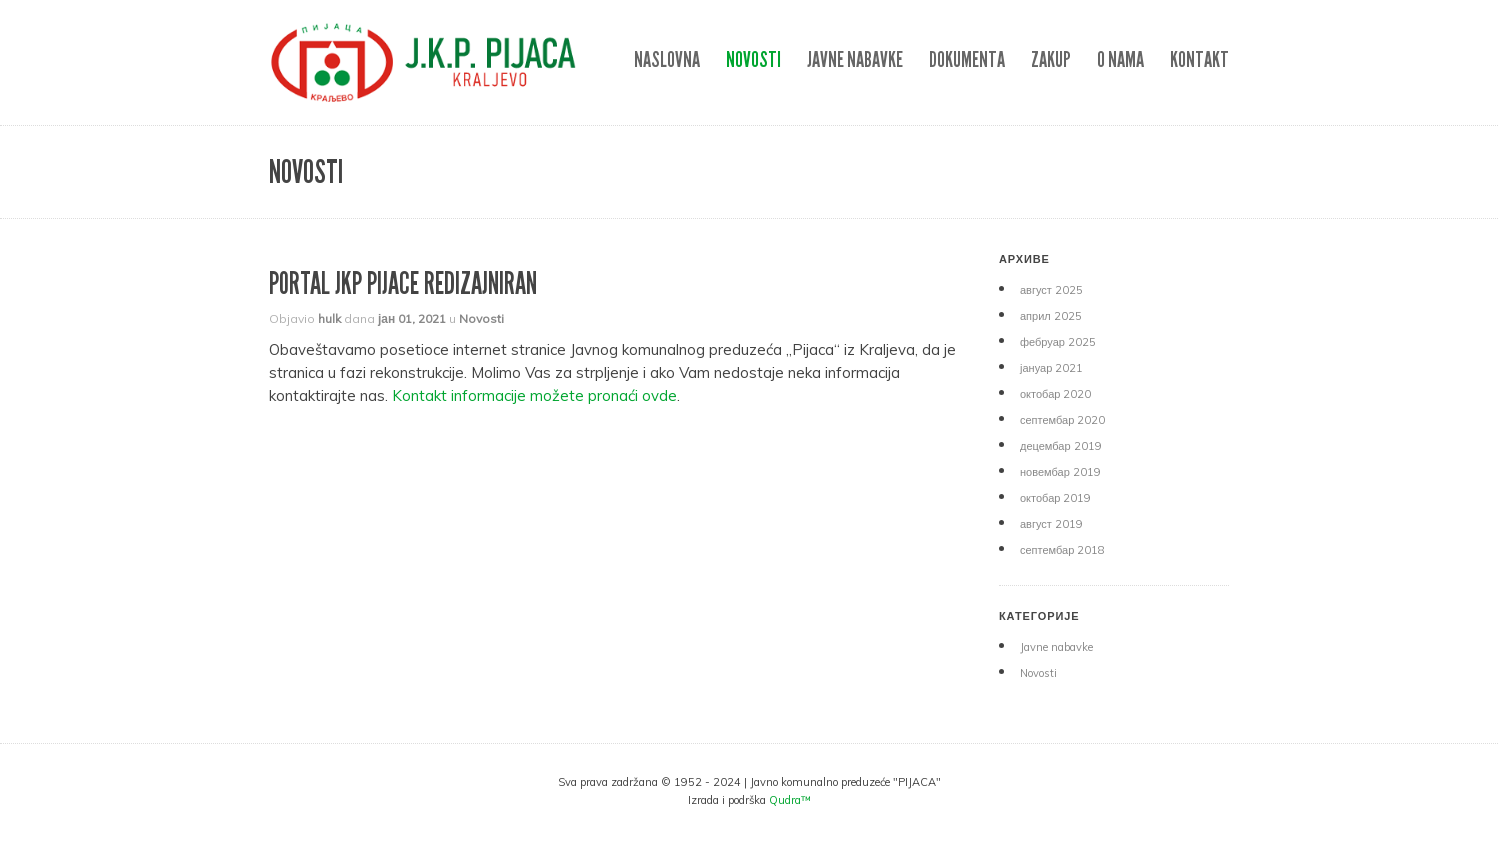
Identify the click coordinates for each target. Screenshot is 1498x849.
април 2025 (1051, 316)
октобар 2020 (1055, 394)
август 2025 (1051, 290)
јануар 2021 (1051, 368)
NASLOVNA (667, 59)
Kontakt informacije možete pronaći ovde (534, 395)
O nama (1120, 59)
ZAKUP (1051, 59)
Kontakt (1199, 59)
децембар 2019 (1061, 446)
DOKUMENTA (967, 59)
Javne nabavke (855, 59)
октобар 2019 (1055, 498)
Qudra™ (790, 800)
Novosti (753, 59)
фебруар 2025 (1058, 342)
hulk (329, 318)
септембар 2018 (1062, 550)
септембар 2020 (1062, 420)
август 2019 (1051, 524)
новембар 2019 (1060, 472)
